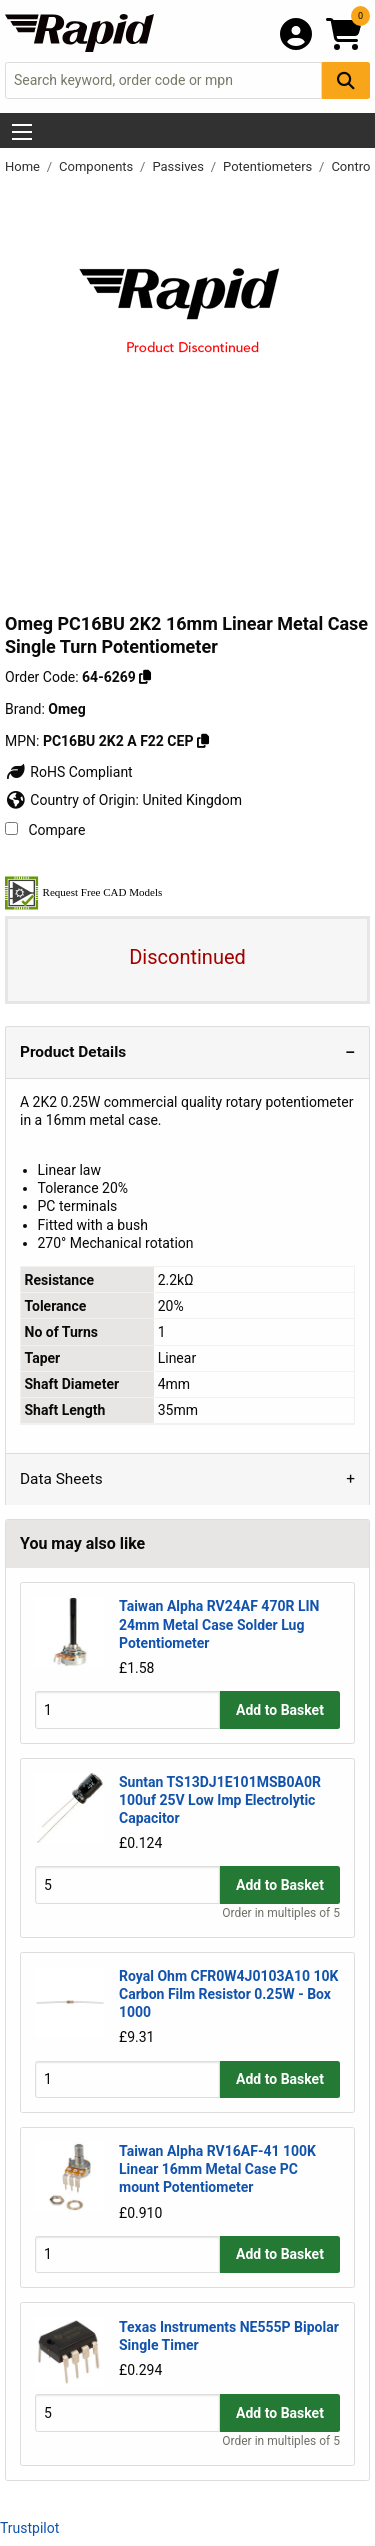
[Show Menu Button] (22, 132)
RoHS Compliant (69, 772)
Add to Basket (280, 1710)
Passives (179, 166)
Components (97, 166)
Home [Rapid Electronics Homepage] (24, 166)
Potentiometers (269, 166)
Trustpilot (29, 2528)
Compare (45, 830)
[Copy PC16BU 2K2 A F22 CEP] (203, 741)
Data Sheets (61, 1479)
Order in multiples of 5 (281, 1913)
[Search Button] (346, 80)
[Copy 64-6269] (145, 677)
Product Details (73, 1052)
